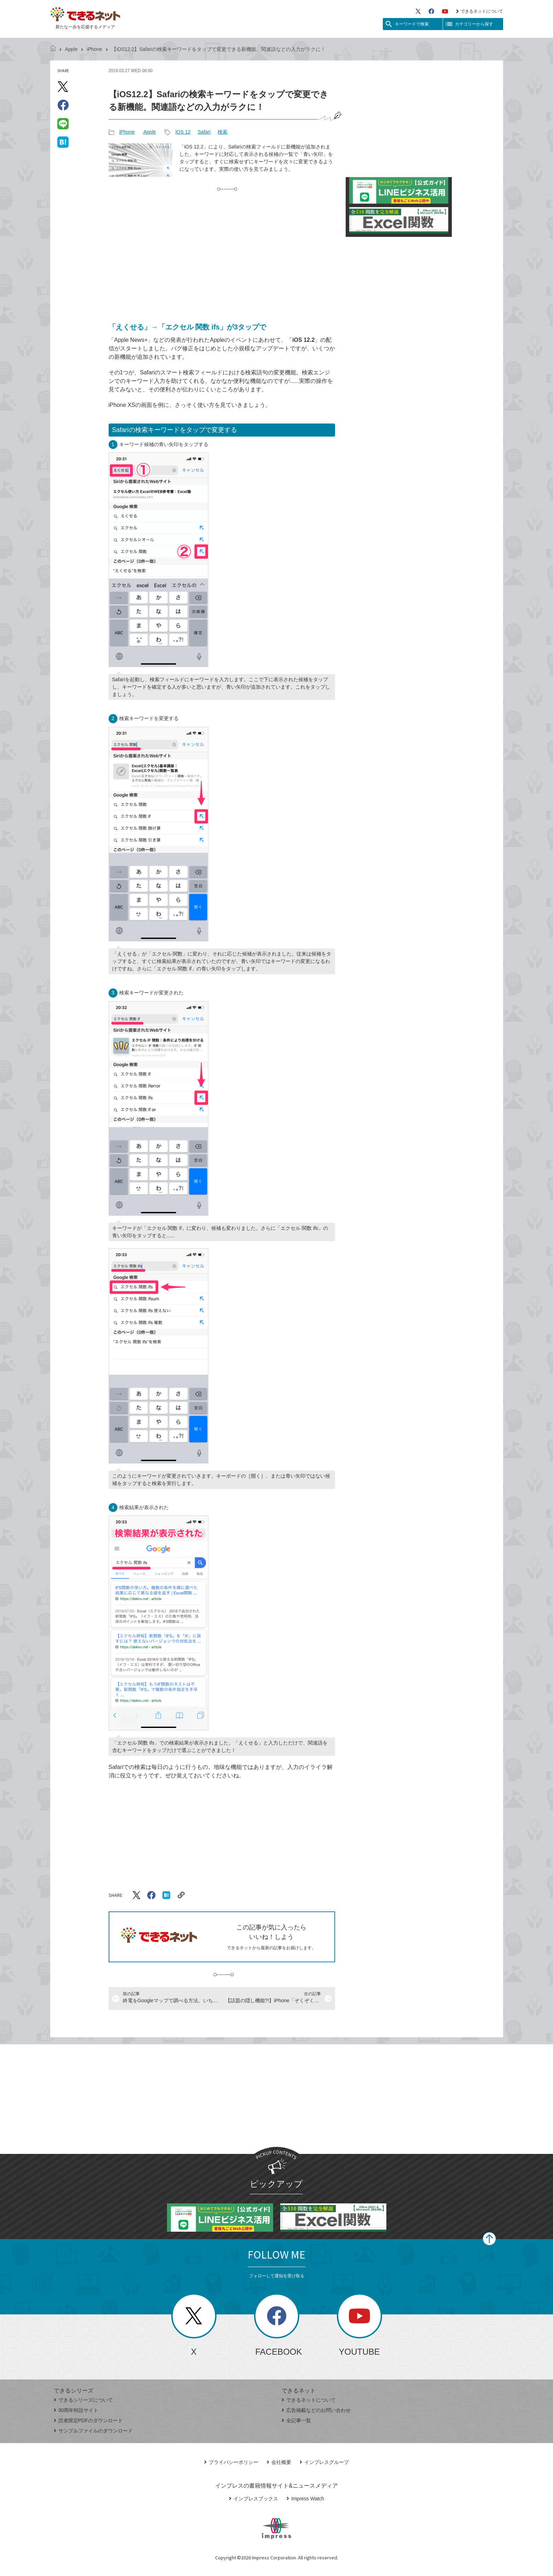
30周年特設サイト (76, 2410)
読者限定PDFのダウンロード (88, 2420)
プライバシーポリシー (231, 2462)
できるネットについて (479, 11)
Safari (204, 132)
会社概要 (279, 2462)
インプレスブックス (253, 2498)
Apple (71, 49)
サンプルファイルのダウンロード (93, 2431)
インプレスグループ (324, 2462)
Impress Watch (305, 2498)
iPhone (94, 49)
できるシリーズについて (83, 2400)
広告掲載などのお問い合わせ (316, 2410)
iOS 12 (183, 132)
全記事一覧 (296, 2420)
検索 (222, 132)
